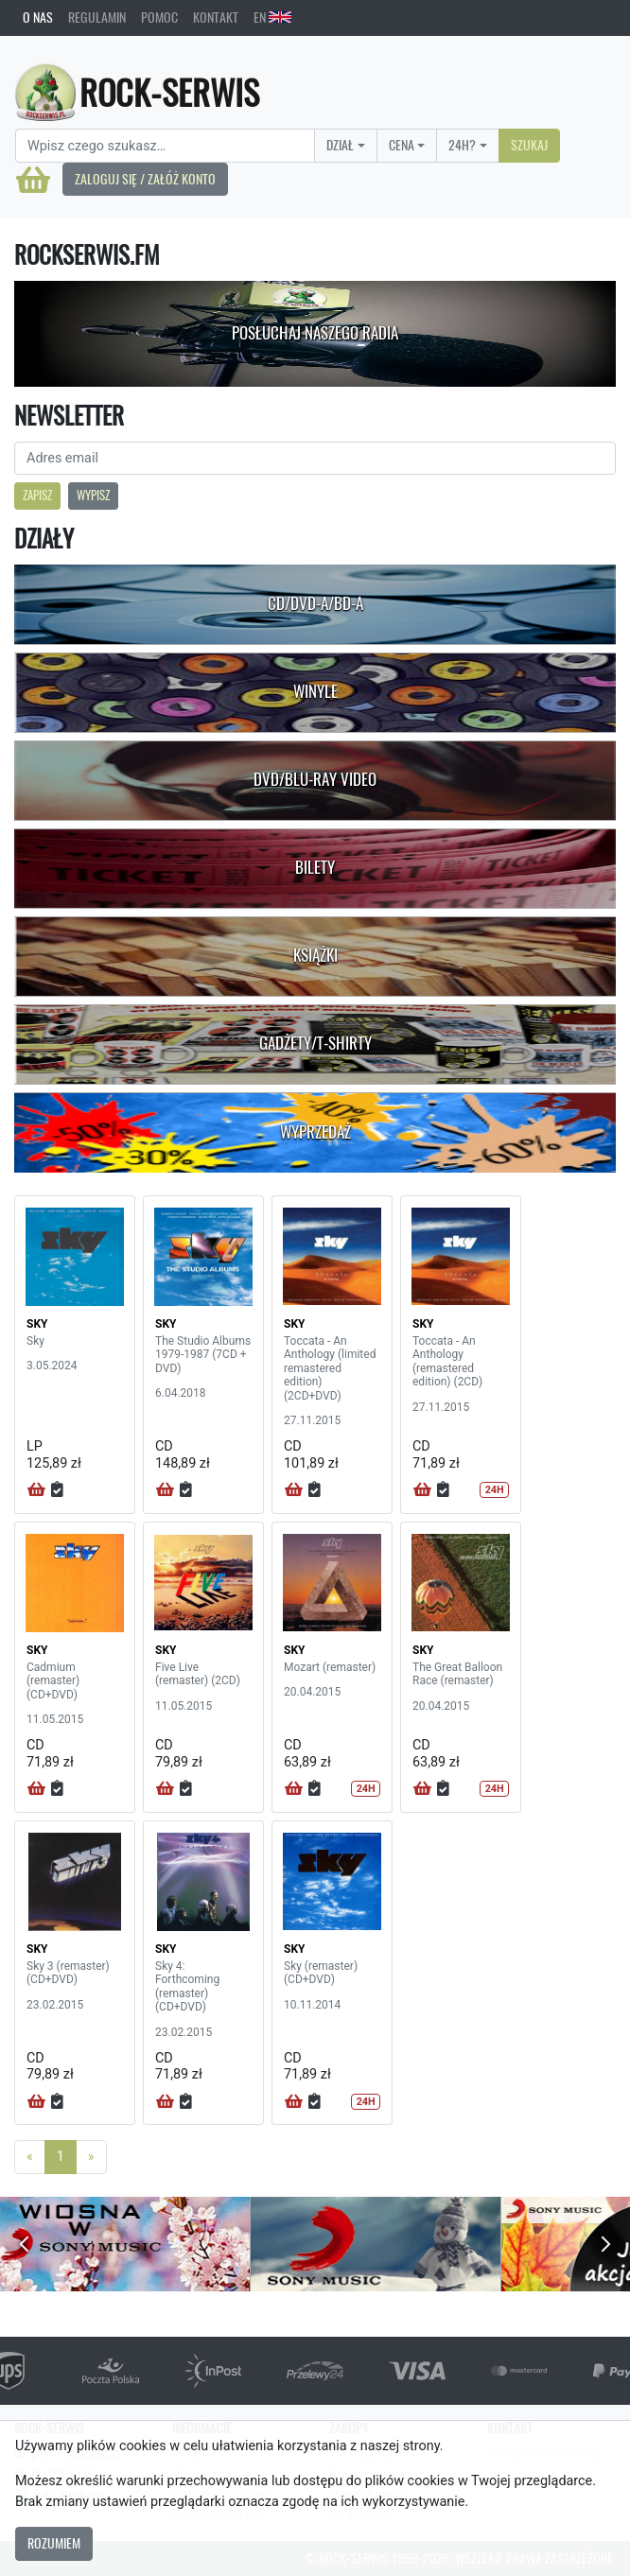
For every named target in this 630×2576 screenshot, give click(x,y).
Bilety (315, 867)
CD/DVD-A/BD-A (315, 603)
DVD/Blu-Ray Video (315, 779)
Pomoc (159, 17)
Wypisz (93, 495)
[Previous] (29, 2157)
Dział (340, 144)
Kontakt (215, 17)
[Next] (91, 2157)
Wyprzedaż (315, 1132)
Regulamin (97, 17)
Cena (401, 144)
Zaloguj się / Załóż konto (145, 178)
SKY (36, 1324)
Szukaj (529, 144)
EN (272, 17)
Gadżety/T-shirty (315, 1043)
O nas (38, 17)
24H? (462, 144)
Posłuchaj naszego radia (315, 333)
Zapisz (37, 495)
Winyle (315, 691)
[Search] (165, 146)
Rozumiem (53, 2542)
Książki (315, 955)
